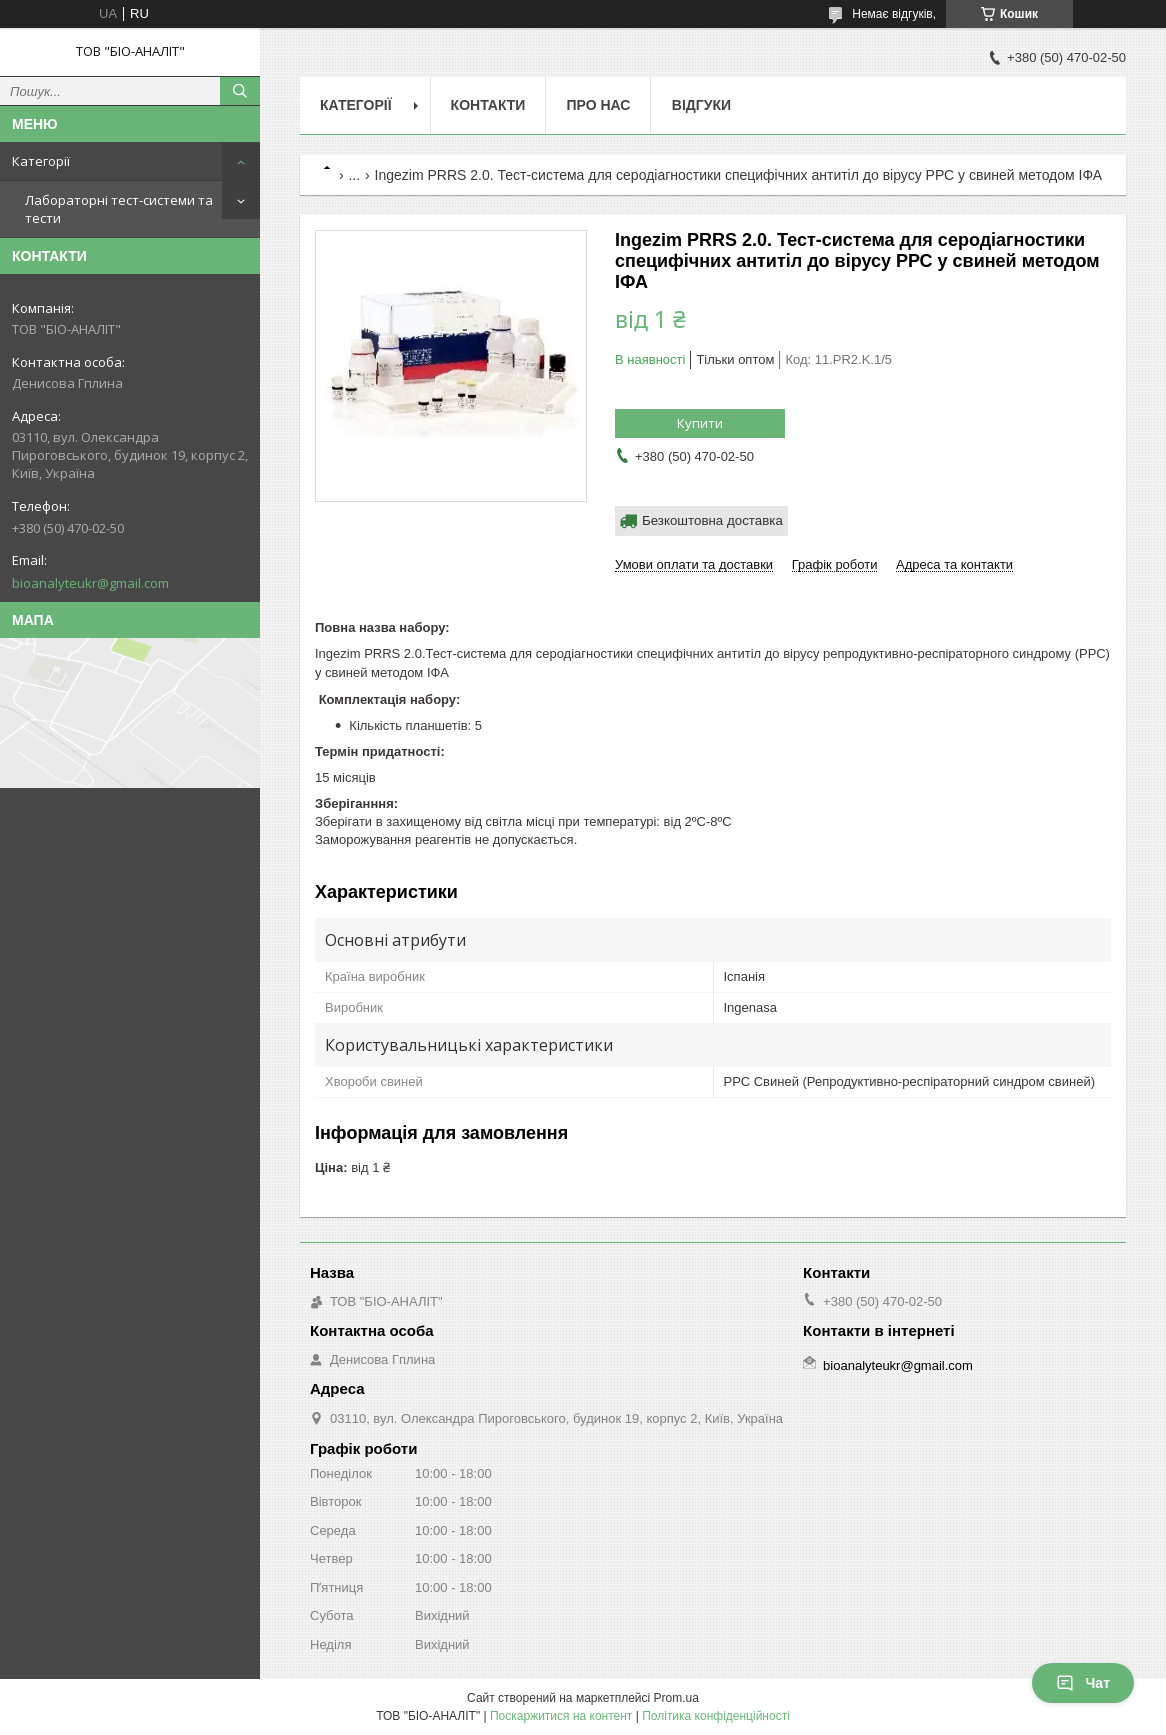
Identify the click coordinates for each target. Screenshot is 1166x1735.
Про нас (598, 105)
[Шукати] (240, 91)
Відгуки (701, 105)
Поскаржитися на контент (561, 1716)
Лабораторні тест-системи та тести (119, 209)
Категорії (41, 161)
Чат (1083, 1683)
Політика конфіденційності (716, 1716)
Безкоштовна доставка (712, 520)
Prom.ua (676, 1698)
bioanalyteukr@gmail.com (90, 583)
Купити (700, 423)
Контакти (488, 105)
